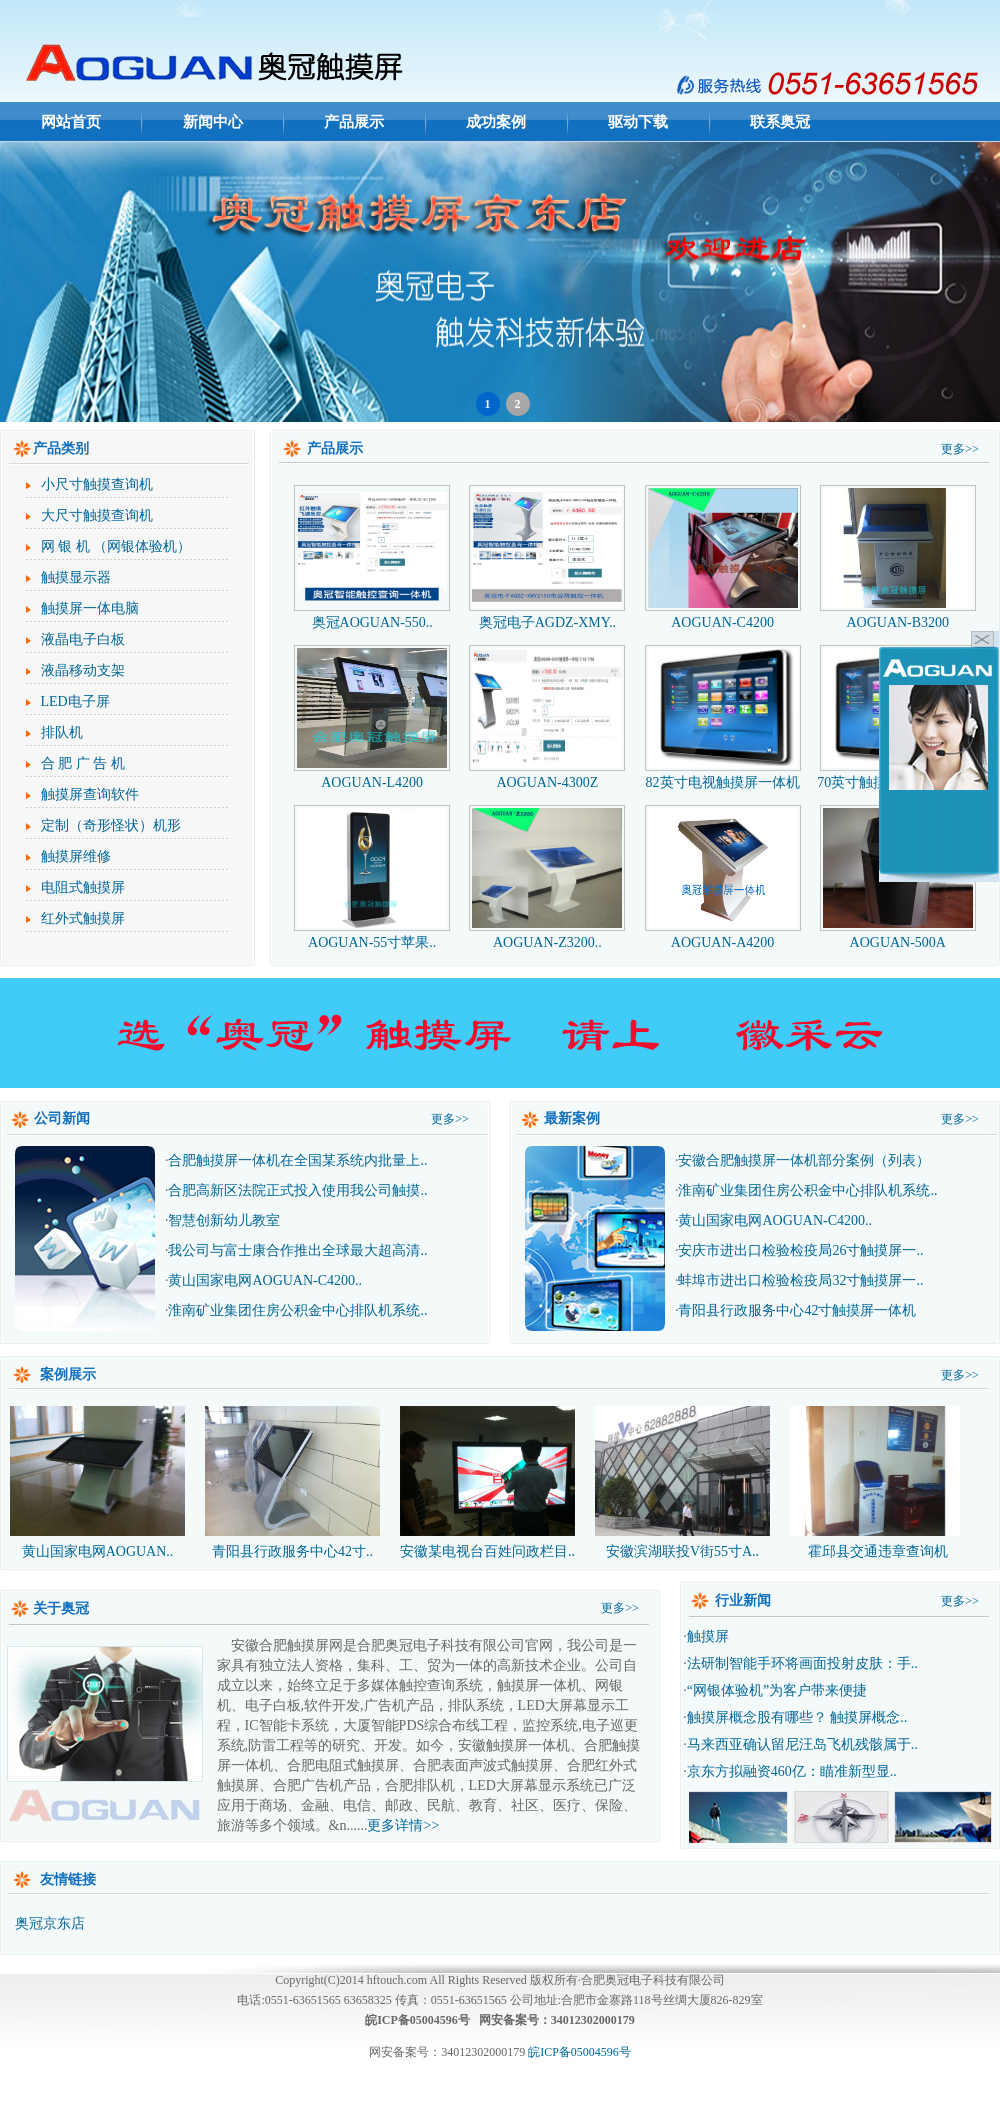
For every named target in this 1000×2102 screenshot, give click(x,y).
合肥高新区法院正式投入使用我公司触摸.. (297, 1190)
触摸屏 (708, 1636)
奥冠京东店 (50, 1923)
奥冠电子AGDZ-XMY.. (547, 614)
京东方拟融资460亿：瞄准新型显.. (792, 1771)
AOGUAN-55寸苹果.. (372, 934)
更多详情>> (403, 1825)
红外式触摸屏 (83, 918)
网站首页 (71, 122)
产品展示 (354, 122)
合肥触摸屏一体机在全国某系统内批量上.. (297, 1160)
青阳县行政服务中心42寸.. (292, 1481)
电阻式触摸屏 (83, 887)
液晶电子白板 (83, 639)
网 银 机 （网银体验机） (116, 546)
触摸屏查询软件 (90, 794)
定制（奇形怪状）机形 (111, 825)
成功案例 (496, 122)
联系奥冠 (780, 122)
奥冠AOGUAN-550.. (372, 614)
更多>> (960, 449)
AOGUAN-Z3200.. (547, 934)
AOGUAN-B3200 (898, 614)
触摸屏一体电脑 (90, 608)
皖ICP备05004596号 (579, 2052)
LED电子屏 (75, 701)
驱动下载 (638, 122)
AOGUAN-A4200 (723, 934)
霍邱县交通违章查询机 (877, 1481)
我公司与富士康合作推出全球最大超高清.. (297, 1250)
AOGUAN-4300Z (547, 774)
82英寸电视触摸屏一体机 (723, 774)
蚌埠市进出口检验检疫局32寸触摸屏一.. (800, 1280)
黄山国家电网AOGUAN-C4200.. (265, 1280)
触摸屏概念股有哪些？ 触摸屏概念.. (797, 1717)
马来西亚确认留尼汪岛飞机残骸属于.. (802, 1744)
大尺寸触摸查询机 (97, 515)
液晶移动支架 (83, 670)
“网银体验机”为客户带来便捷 (777, 1690)
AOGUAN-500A (898, 934)
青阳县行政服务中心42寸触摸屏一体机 (797, 1310)
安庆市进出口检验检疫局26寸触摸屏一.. (800, 1250)
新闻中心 (213, 122)
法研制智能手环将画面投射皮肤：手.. (802, 1663)
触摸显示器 (76, 577)
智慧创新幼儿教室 (224, 1220)
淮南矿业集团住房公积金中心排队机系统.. (297, 1310)
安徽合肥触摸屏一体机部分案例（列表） (804, 1160)
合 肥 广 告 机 (83, 763)
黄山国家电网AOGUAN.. (97, 1481)
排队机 (62, 732)
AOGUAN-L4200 (372, 774)
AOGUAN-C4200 (723, 614)
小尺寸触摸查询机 (97, 484)
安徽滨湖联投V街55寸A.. (682, 1481)
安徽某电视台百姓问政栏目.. (487, 1481)
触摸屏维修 (76, 856)
